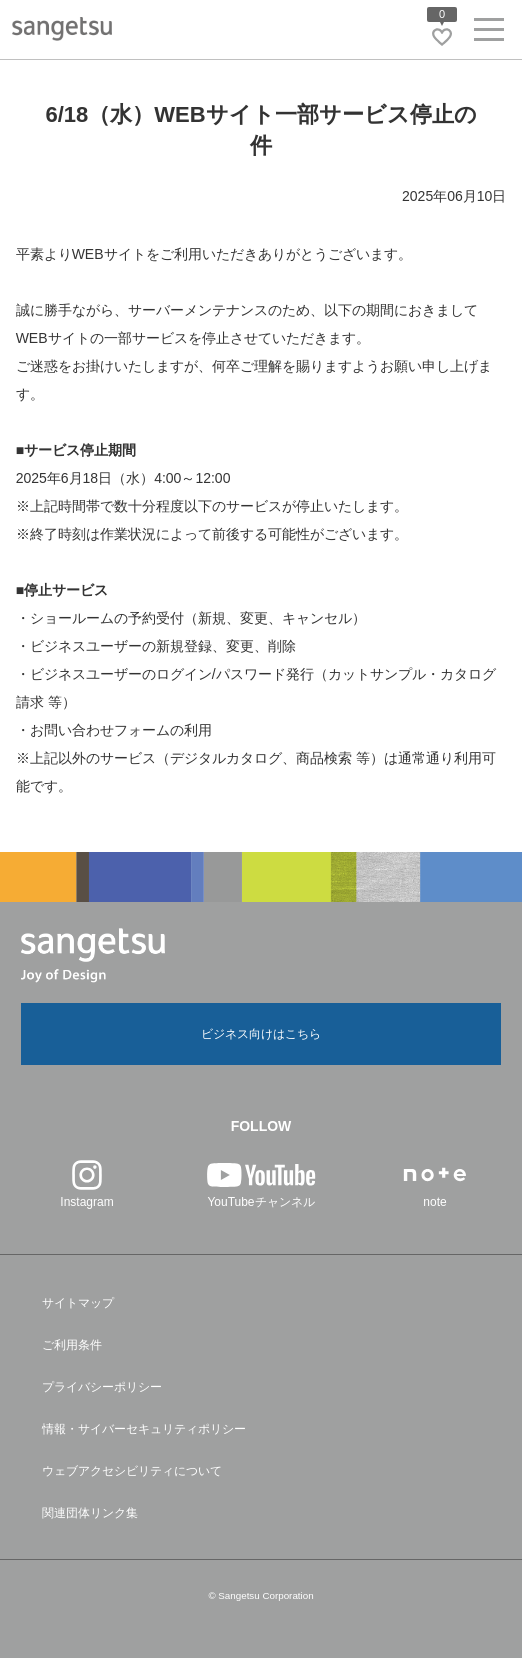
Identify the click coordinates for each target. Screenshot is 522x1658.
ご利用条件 (72, 1345)
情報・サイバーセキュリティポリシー (144, 1429)
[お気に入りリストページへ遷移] (442, 37)
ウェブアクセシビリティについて (132, 1471)
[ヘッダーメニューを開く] (489, 33)
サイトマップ (78, 1303)
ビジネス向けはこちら (261, 1034)
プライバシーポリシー (102, 1387)
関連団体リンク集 (90, 1513)
